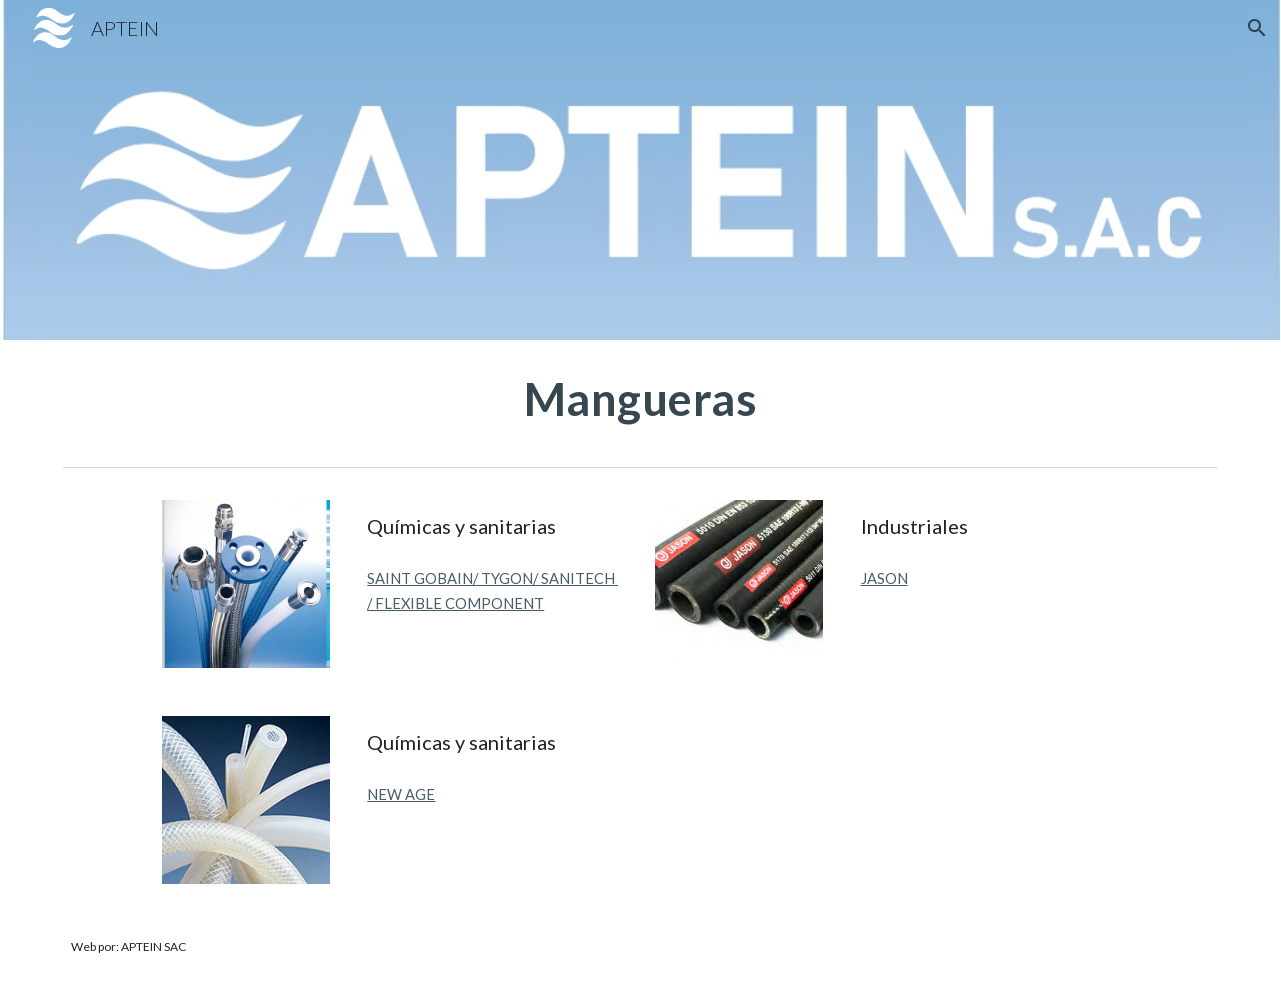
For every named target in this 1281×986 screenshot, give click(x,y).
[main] (640, 399)
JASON (884, 578)
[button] (1257, 28)
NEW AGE (401, 794)
